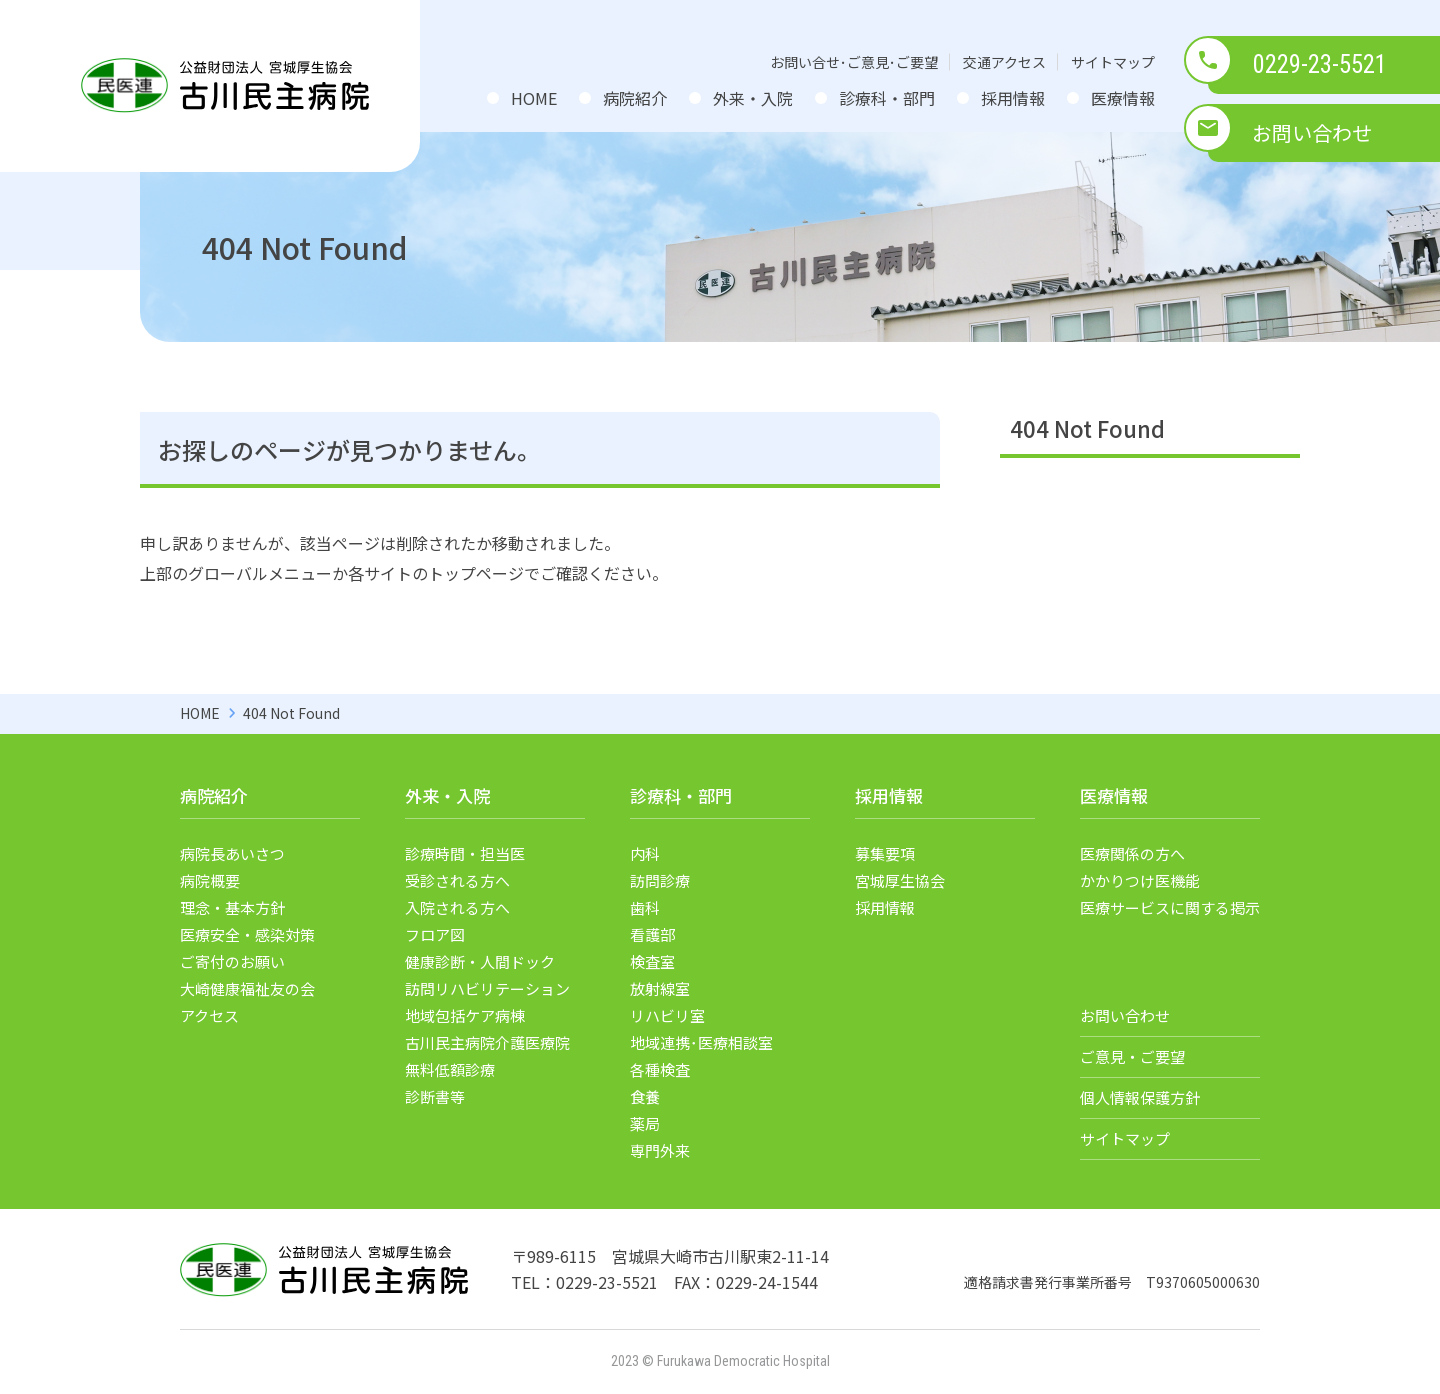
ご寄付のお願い (232, 961)
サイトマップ (1113, 62)
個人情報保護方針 (1140, 1097)
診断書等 (435, 1096)
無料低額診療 (450, 1069)
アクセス (209, 1015)
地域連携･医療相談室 (701, 1042)
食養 (645, 1096)
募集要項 (885, 853)
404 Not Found (1087, 428)
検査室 (652, 961)
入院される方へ (457, 907)
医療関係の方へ (1132, 853)
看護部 (652, 934)
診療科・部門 (887, 98)
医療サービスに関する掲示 (1170, 907)
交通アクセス (1004, 62)
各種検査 (660, 1069)
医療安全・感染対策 (247, 934)
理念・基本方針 (232, 907)
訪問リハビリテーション (487, 988)
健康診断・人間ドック (480, 961)
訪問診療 (660, 880)
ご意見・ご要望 (1132, 1056)
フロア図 (435, 934)
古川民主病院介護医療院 (487, 1042)
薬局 (645, 1123)
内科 (645, 853)
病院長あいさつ (232, 853)
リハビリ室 (667, 1015)
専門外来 (660, 1150)
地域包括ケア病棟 (465, 1015)
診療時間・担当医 (465, 853)
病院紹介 (635, 98)
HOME (534, 98)
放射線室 (660, 988)
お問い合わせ (1312, 132)
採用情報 (1013, 98)
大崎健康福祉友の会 (247, 988)
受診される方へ (457, 880)
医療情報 (1123, 98)
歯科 (645, 907)
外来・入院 (753, 98)
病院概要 (210, 880)
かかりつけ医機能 (1140, 880)
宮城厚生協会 (900, 880)
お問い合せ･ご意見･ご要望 (854, 62)
